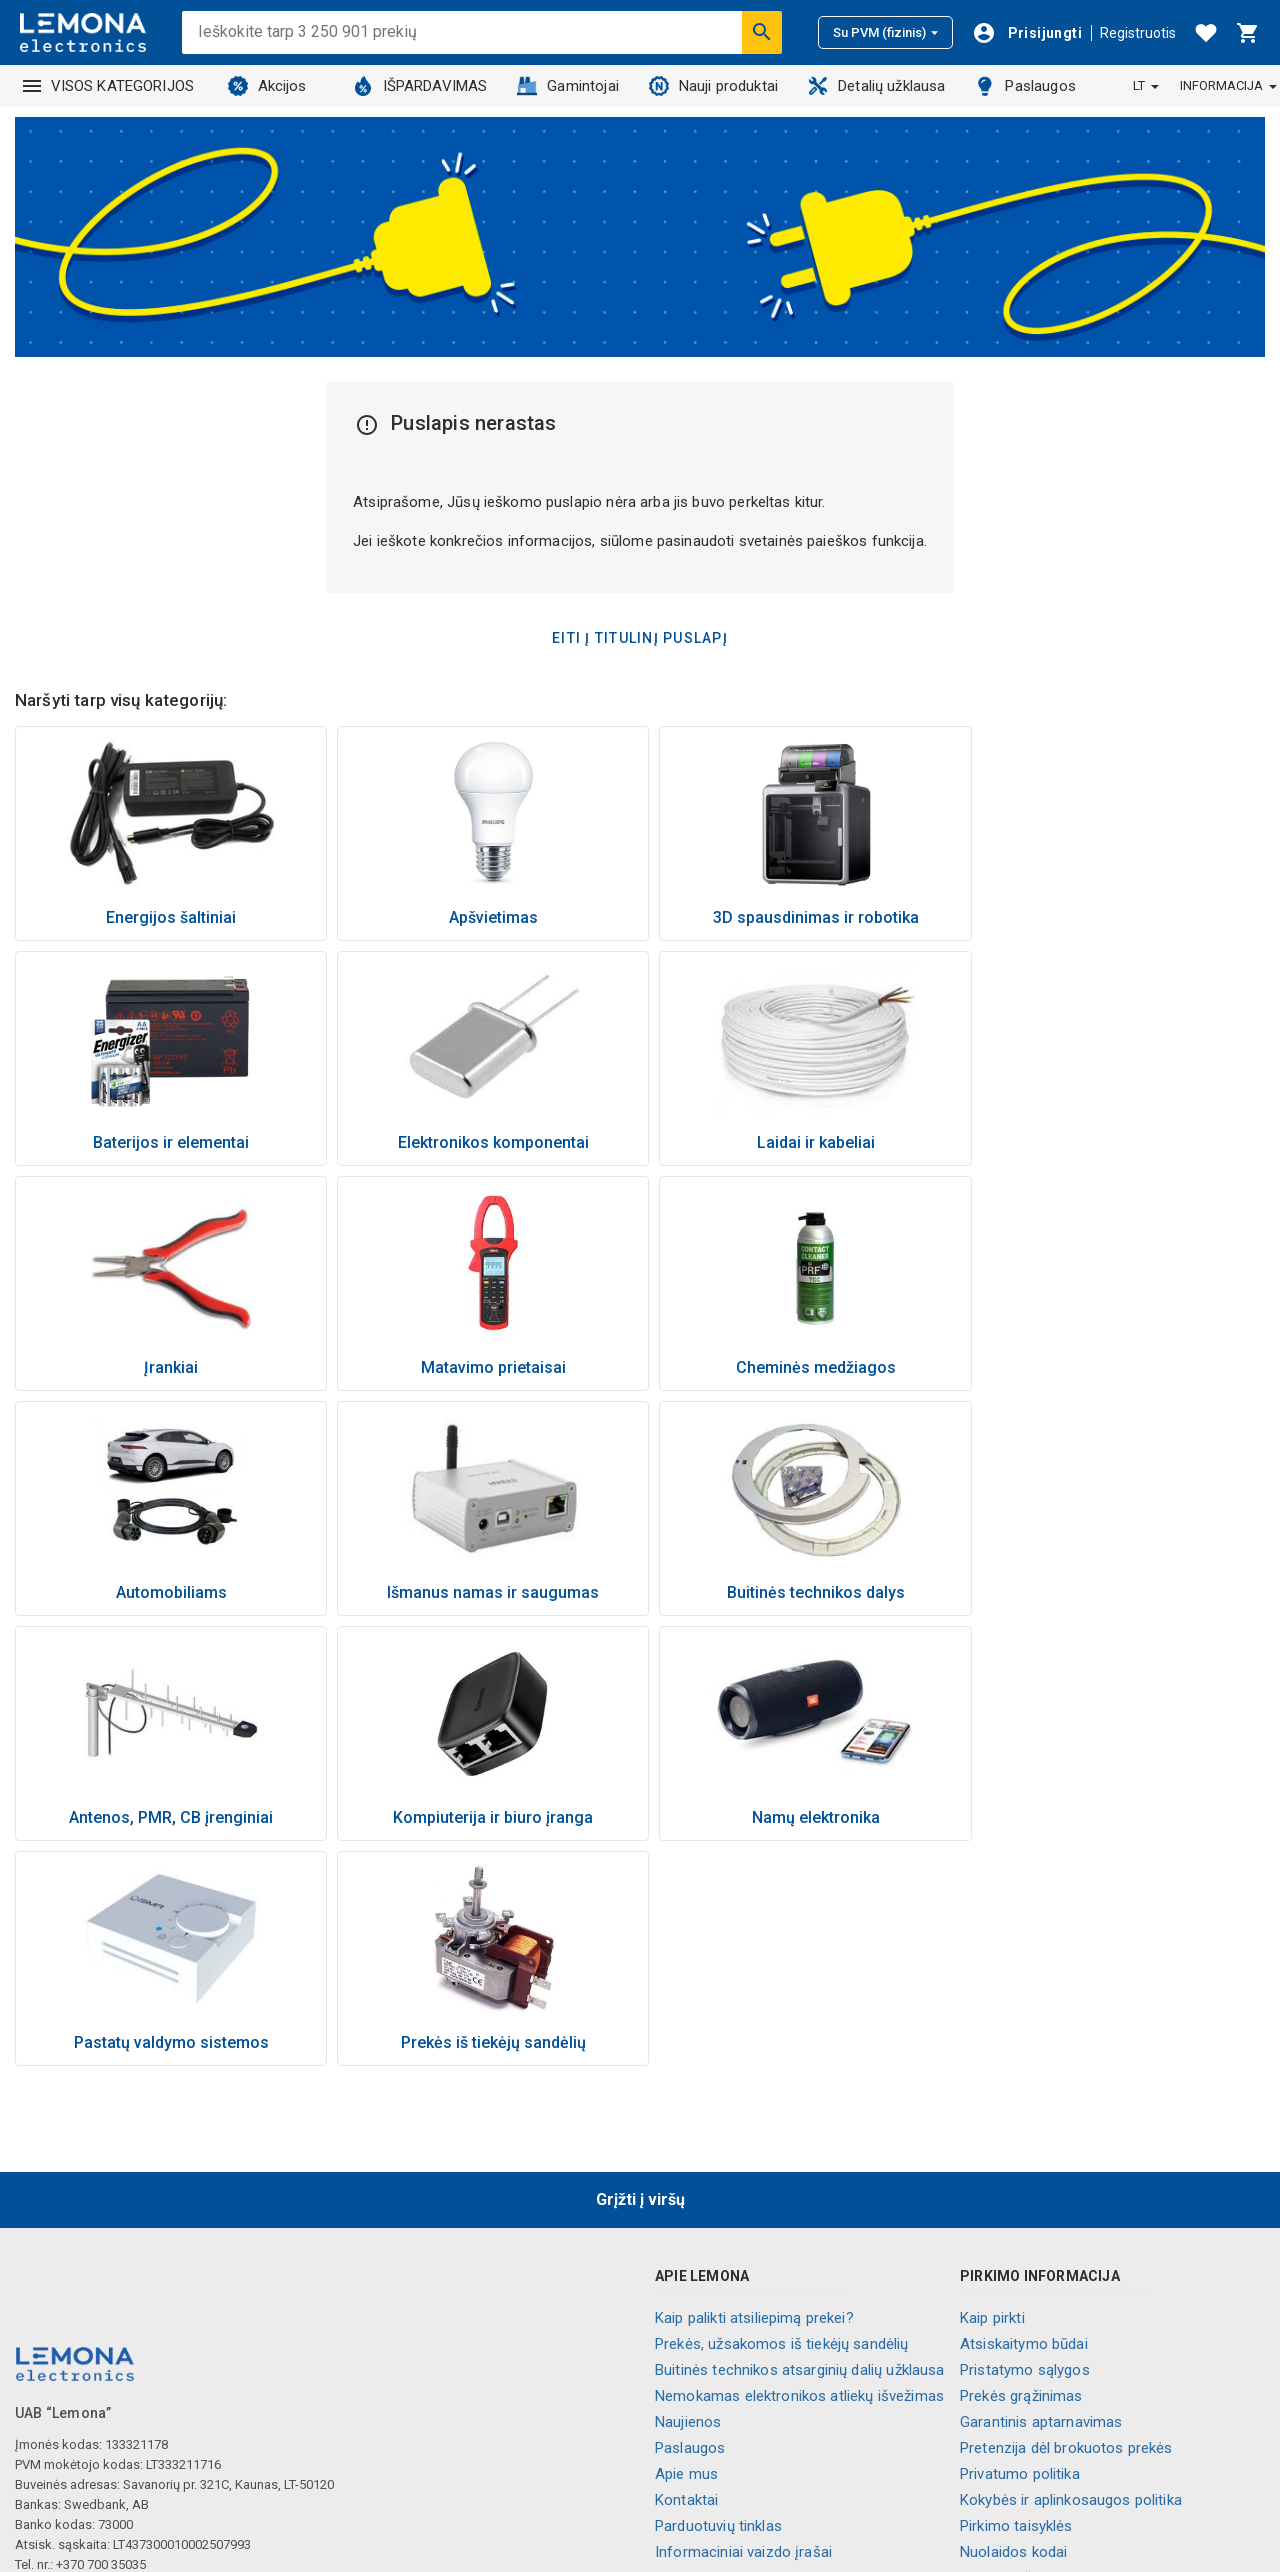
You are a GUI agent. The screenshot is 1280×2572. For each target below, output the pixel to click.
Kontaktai (686, 2275)
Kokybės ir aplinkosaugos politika (1071, 2275)
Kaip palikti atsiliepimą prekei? (754, 2093)
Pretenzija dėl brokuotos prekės (1066, 2223)
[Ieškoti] (762, 32)
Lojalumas (689, 2379)
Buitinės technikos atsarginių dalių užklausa (800, 2145)
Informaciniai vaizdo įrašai (743, 2327)
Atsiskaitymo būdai (1024, 2119)
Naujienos (688, 2197)
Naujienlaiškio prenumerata (1050, 2353)
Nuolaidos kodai (1013, 2327)
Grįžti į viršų (640, 1974)
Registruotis (1138, 33)
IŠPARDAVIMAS (420, 86)
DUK (973, 2379)
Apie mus (686, 2249)
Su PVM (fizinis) (885, 32)
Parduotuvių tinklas (718, 2301)
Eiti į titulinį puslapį (640, 638)
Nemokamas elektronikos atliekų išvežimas (799, 2171)
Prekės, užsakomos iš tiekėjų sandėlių (782, 2119)
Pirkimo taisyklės (1016, 2301)
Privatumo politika (1020, 2249)
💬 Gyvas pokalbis (1021, 2457)
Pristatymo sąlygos (1025, 2145)
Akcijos (267, 86)
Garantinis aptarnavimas (1041, 2197)
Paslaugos (1025, 86)
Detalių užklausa (876, 86)
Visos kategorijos (714, 2405)
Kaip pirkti (992, 2093)
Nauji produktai (713, 86)
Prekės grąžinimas (1021, 2171)
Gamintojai (568, 86)
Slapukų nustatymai (1025, 2405)
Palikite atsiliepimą (1021, 2431)
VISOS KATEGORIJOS (109, 86)
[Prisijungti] (1027, 33)
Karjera (678, 2353)
